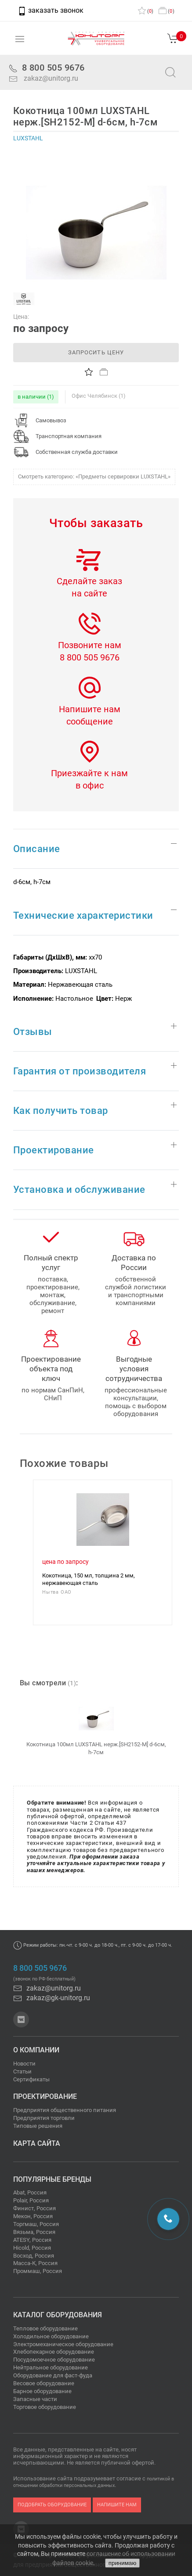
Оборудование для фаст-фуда (52, 2375)
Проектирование (45, 2096)
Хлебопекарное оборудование (53, 2351)
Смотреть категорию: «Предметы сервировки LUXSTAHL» (94, 476)
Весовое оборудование (43, 2383)
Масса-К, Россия (35, 2263)
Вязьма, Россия (34, 2232)
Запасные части (35, 2399)
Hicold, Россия (32, 2247)
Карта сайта (36, 2143)
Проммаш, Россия (37, 2271)
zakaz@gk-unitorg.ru (51, 1998)
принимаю (122, 2563)
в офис (90, 785)
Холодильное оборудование (51, 2336)
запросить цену (95, 352)
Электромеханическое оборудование (63, 2344)
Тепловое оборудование (45, 2328)
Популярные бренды (52, 2179)
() (146, 11)
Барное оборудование (42, 2391)
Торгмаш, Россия (36, 2224)
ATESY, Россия (32, 2240)
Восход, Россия (33, 2255)
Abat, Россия (30, 2192)
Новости (24, 2063)
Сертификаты (31, 2079)
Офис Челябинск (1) (99, 395)
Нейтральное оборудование (50, 2367)
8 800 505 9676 (90, 657)
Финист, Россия (34, 2208)
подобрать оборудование (52, 2505)
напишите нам (117, 2505)
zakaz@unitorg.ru (51, 78)
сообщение (89, 721)
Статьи (22, 2071)
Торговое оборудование (44, 2407)
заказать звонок (50, 10)
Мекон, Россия (33, 2216)
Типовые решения (37, 2126)
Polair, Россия (31, 2200)
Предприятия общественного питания (64, 2110)
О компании (36, 2050)
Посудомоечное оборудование (54, 2359)
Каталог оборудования (57, 2315)
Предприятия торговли (44, 2118)
